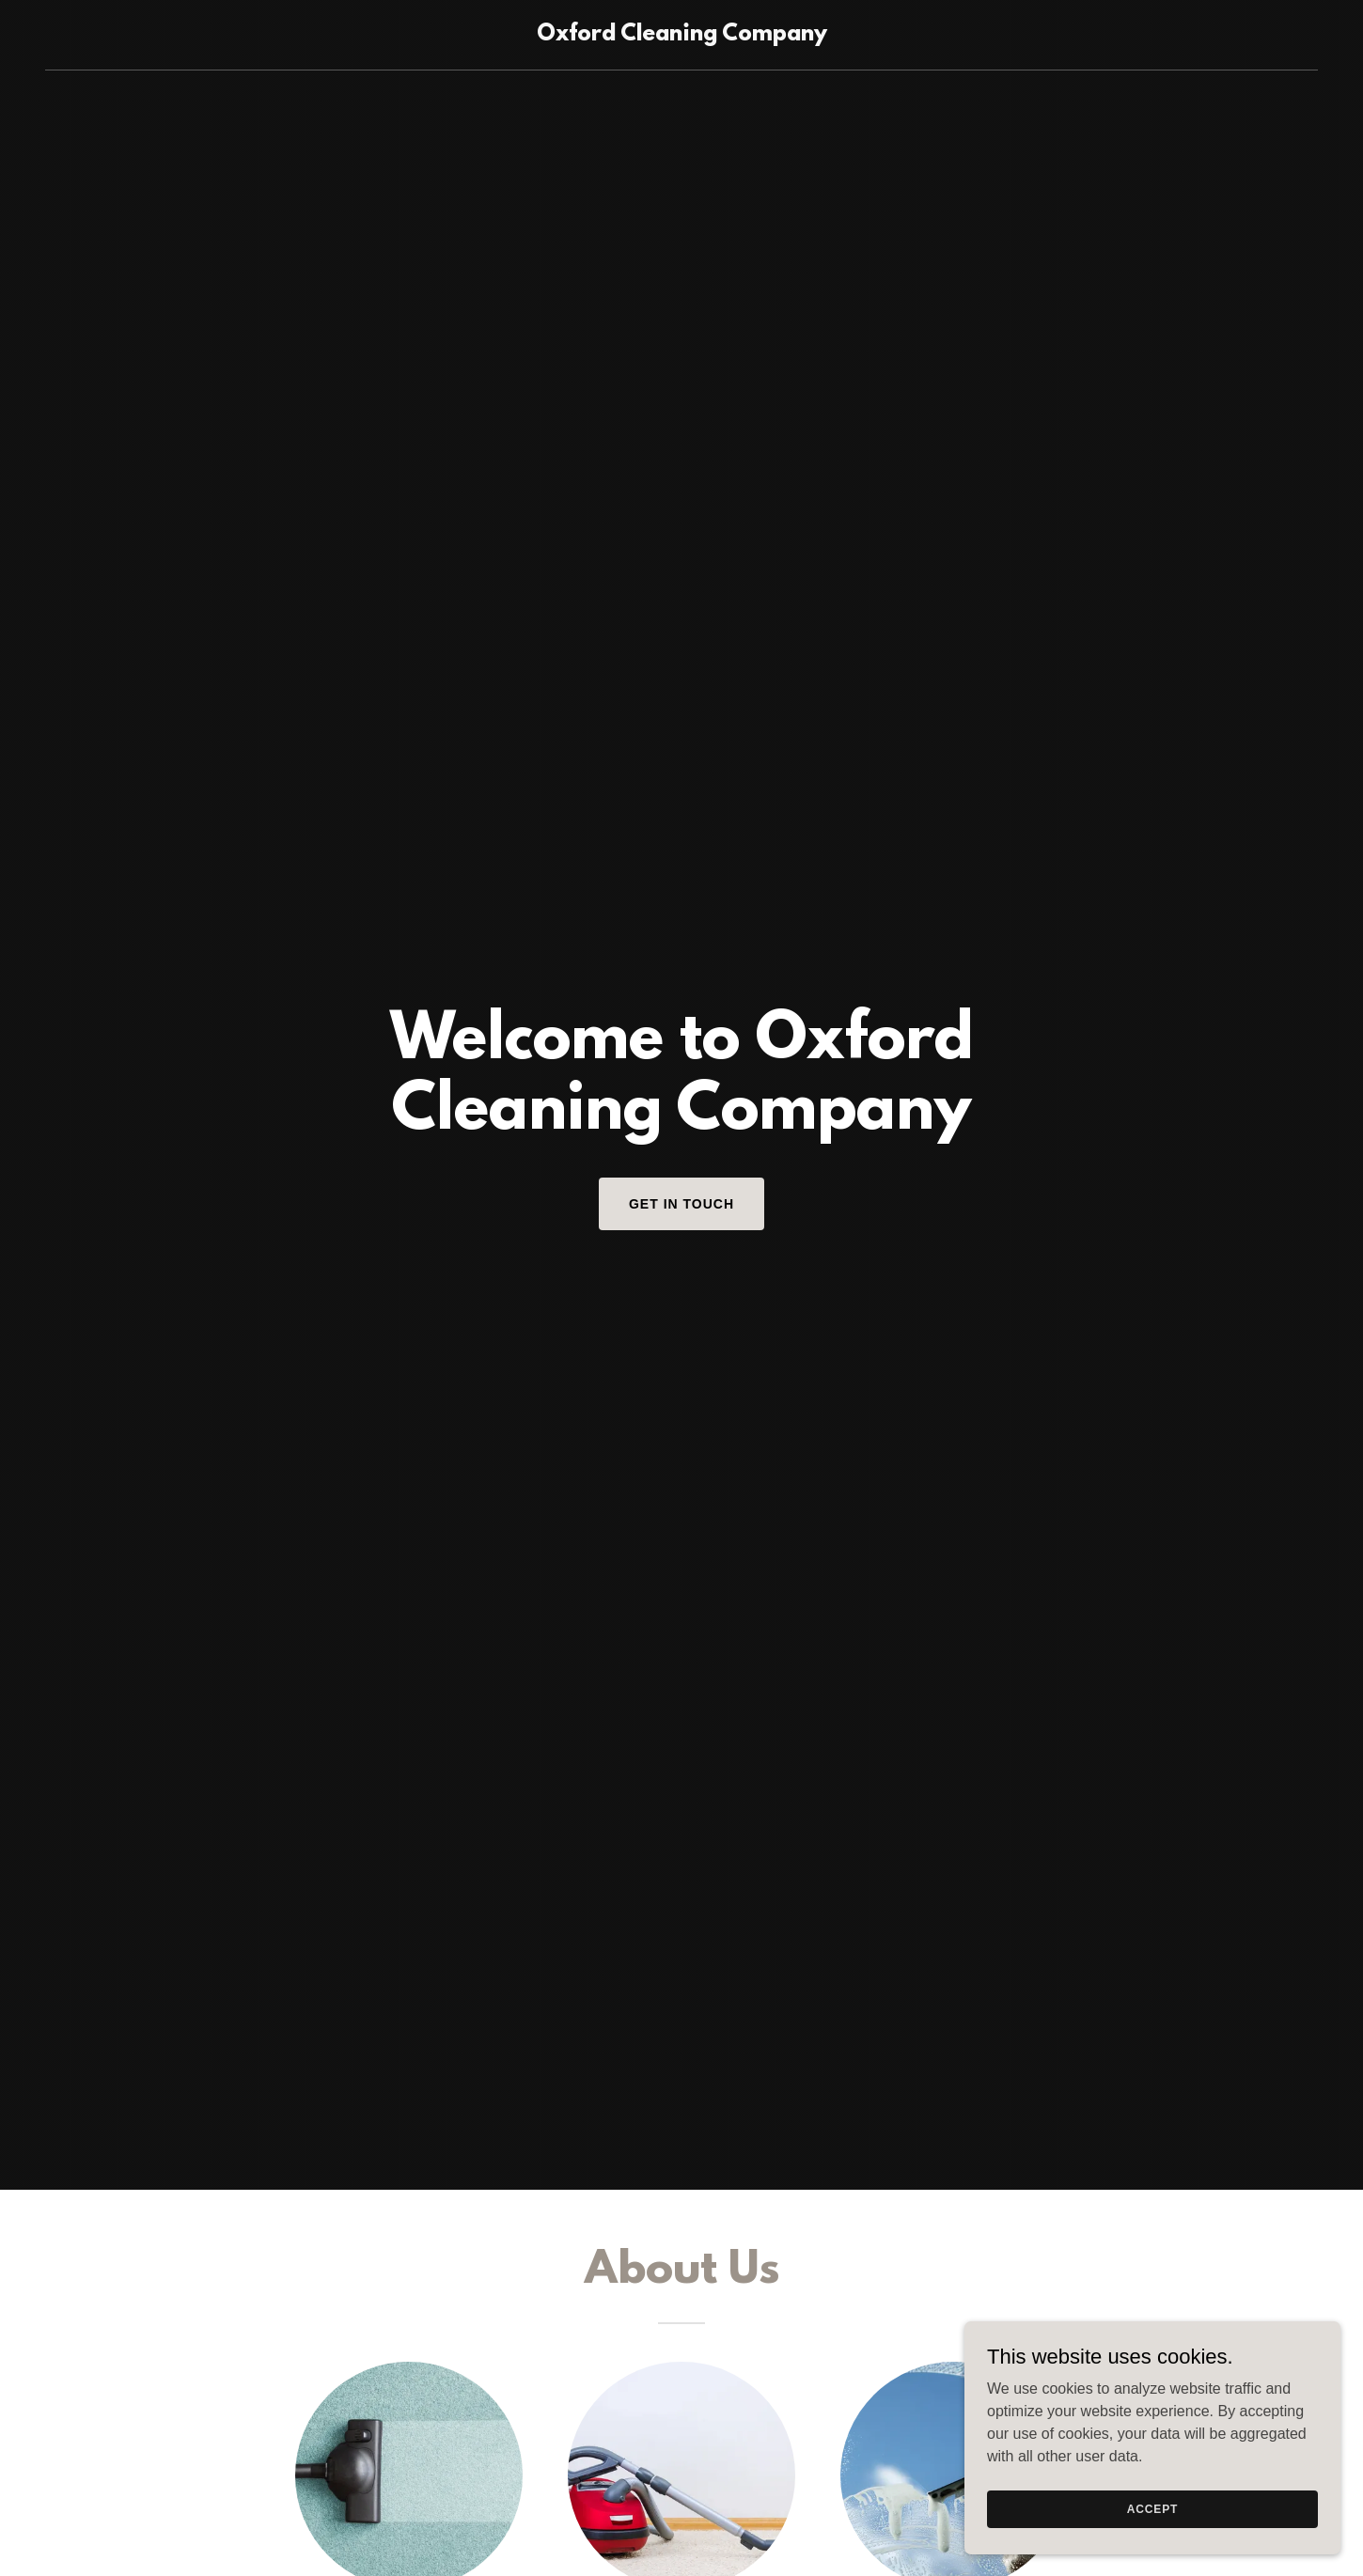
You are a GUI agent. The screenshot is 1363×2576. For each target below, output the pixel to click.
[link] (682, 35)
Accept (1152, 2508)
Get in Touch (681, 1203)
